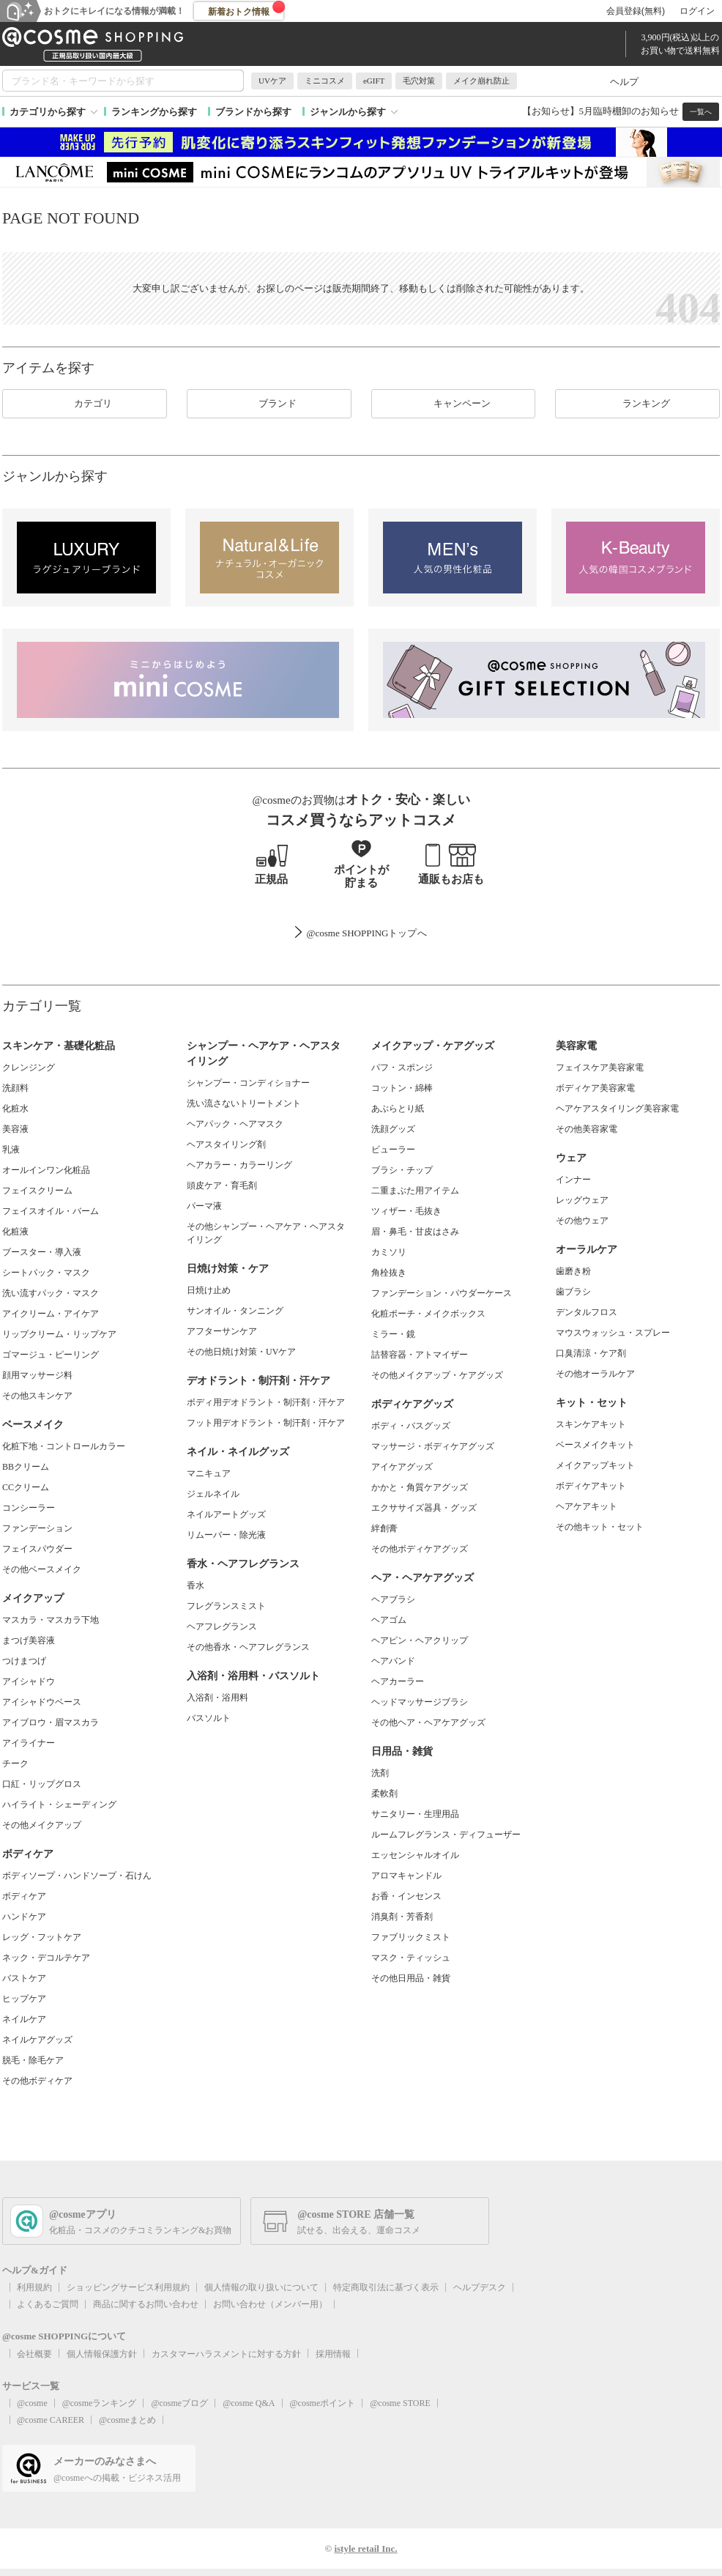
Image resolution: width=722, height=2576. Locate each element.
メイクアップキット (595, 1465)
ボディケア (24, 1896)
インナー (573, 1179)
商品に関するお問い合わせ (145, 2304)
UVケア (272, 80)
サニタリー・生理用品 (415, 1814)
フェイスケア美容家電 (600, 1067)
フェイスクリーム (37, 1190)
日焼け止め (209, 1290)
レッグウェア (582, 1200)
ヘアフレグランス (222, 1626)
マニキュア (209, 1473)
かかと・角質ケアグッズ (419, 1487)
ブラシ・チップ (402, 1170)
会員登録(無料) (635, 11)
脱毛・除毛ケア (33, 2060)
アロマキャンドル (406, 1875)
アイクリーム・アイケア (50, 1314)
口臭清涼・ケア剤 (591, 1353)
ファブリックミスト (410, 1937)
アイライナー (28, 1743)
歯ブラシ (573, 1292)
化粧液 (15, 1231)
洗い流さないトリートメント (244, 1103)
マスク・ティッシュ (410, 1958)
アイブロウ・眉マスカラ (50, 1722)
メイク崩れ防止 (481, 80)
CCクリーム (25, 1487)
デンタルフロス (586, 1312)
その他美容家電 (586, 1129)
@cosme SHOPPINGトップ (361, 933)
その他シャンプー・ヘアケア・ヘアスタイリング (266, 1233)
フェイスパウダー (37, 1549)
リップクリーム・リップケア (59, 1334)
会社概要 (34, 2354)
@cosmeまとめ (127, 2420)
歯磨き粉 (573, 1271)
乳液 (11, 1149)
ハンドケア (24, 1916)
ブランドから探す (253, 111)
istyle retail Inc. (365, 2548)
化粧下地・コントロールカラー (63, 1446)
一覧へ (701, 112)
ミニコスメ (325, 80)
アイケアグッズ (402, 1467)
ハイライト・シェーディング (59, 1804)
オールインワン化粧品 (46, 1170)
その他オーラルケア (595, 1374)
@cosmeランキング (99, 2403)
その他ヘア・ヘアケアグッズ (428, 1722)
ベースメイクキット (595, 1445)
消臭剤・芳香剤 (402, 1916)
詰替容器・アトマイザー (419, 1355)
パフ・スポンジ (402, 1067)
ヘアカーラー (397, 1681)
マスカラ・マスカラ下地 (50, 1620)
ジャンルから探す (348, 111)
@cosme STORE (400, 2403)
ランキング (637, 403)
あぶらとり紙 (397, 1108)
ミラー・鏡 (393, 1334)
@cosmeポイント (323, 2403)
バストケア (24, 1978)
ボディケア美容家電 (595, 1088)
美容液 (15, 1129)
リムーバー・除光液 (226, 1535)
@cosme (32, 2403)
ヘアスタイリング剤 (226, 1144)
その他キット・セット (600, 1527)
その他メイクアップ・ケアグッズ (437, 1375)
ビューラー (393, 1149)
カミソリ (388, 1252)
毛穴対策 (419, 80)
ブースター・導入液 (41, 1252)
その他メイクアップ (41, 1825)
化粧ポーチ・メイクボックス (428, 1314)
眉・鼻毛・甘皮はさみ (415, 1231)
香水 (195, 1585)
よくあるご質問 (47, 2304)
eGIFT (373, 80)
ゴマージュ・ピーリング (50, 1355)
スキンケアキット (591, 1424)
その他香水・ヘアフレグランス (248, 1647)
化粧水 (15, 1108)
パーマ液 (204, 1206)
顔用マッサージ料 (37, 1375)
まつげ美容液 (28, 1640)
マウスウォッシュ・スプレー (613, 1333)
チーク (15, 1763)
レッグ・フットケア (41, 1937)
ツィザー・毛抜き (406, 1211)
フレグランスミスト (226, 1606)
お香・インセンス (406, 1896)
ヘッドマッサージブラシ (419, 1702)
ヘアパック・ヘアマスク (235, 1124)
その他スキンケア (37, 1396)
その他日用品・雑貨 (410, 1978)
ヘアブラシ (393, 1599)
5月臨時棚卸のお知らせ (629, 111)
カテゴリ (84, 403)
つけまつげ (24, 1661)
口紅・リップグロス (41, 1784)
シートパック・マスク (46, 1272)
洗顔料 (15, 1088)
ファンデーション (37, 1528)
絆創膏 (384, 1528)
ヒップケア (24, 1999)
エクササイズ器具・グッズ (424, 1508)
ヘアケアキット (586, 1506)
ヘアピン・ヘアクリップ (419, 1640)
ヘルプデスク (479, 2287)
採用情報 (333, 2354)
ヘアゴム (388, 1620)
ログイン (697, 11)
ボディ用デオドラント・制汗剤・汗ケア (266, 1402)
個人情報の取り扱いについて (261, 2287)
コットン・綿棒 (402, 1088)
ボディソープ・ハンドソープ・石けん (77, 1875)
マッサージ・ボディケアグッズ (432, 1446)
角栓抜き (388, 1272)
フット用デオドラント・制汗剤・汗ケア (266, 1423)
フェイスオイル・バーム (50, 1211)
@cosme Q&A (249, 2403)
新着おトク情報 (247, 9)
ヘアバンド (393, 1661)
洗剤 (380, 1773)
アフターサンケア (222, 1331)
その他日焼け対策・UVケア (241, 1352)
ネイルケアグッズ (37, 2040)
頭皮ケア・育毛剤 (222, 1185)
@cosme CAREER (50, 2420)
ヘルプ (624, 81)
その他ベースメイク (41, 1569)
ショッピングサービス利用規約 (128, 2287)
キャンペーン (453, 403)
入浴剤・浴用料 (217, 1697)
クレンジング (28, 1067)
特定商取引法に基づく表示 (386, 2287)
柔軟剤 (384, 1793)
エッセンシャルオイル (415, 1855)
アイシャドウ (28, 1681)
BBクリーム (25, 1467)
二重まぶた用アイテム (415, 1190)
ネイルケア (24, 2019)
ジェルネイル (213, 1494)
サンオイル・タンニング (235, 1311)
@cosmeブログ (179, 2403)
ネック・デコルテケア (46, 1958)
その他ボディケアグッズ (419, 1549)
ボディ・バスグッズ (410, 1426)
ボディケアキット (591, 1486)
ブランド (269, 403)
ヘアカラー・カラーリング (239, 1165)
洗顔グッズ (393, 1129)
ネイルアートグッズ (226, 1514)
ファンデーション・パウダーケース (441, 1293)
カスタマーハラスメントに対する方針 (226, 2354)
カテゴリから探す (48, 111)
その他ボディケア (37, 2081)
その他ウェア (582, 1220)
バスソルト (209, 1718)
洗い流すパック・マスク (50, 1293)
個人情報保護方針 (102, 2354)
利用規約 (34, 2287)
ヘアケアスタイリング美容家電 (617, 1108)
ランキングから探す (154, 111)
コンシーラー (28, 1508)
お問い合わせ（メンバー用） (270, 2304)
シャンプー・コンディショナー (248, 1083)
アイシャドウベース (41, 1702)
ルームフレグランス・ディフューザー (446, 1834)
